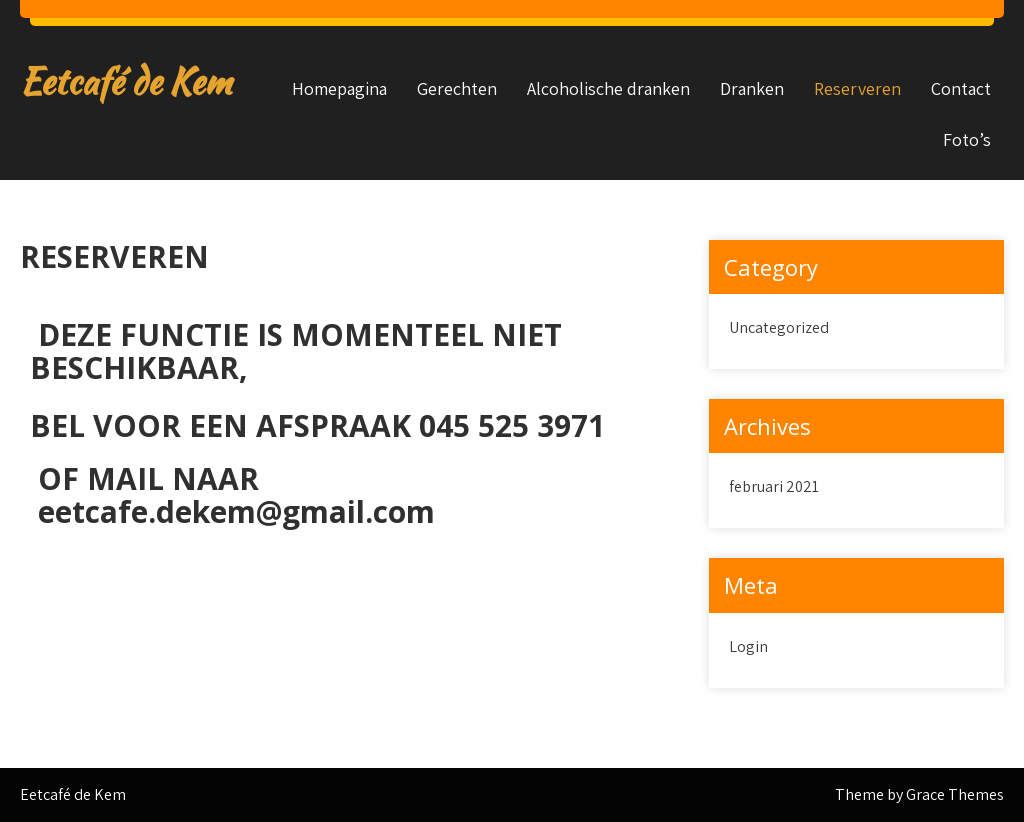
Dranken (752, 88)
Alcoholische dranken (608, 88)
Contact (961, 88)
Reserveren (857, 88)
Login (748, 646)
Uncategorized (779, 327)
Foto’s (967, 139)
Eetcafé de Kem (125, 81)
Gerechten (457, 88)
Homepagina (339, 88)
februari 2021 (774, 486)
